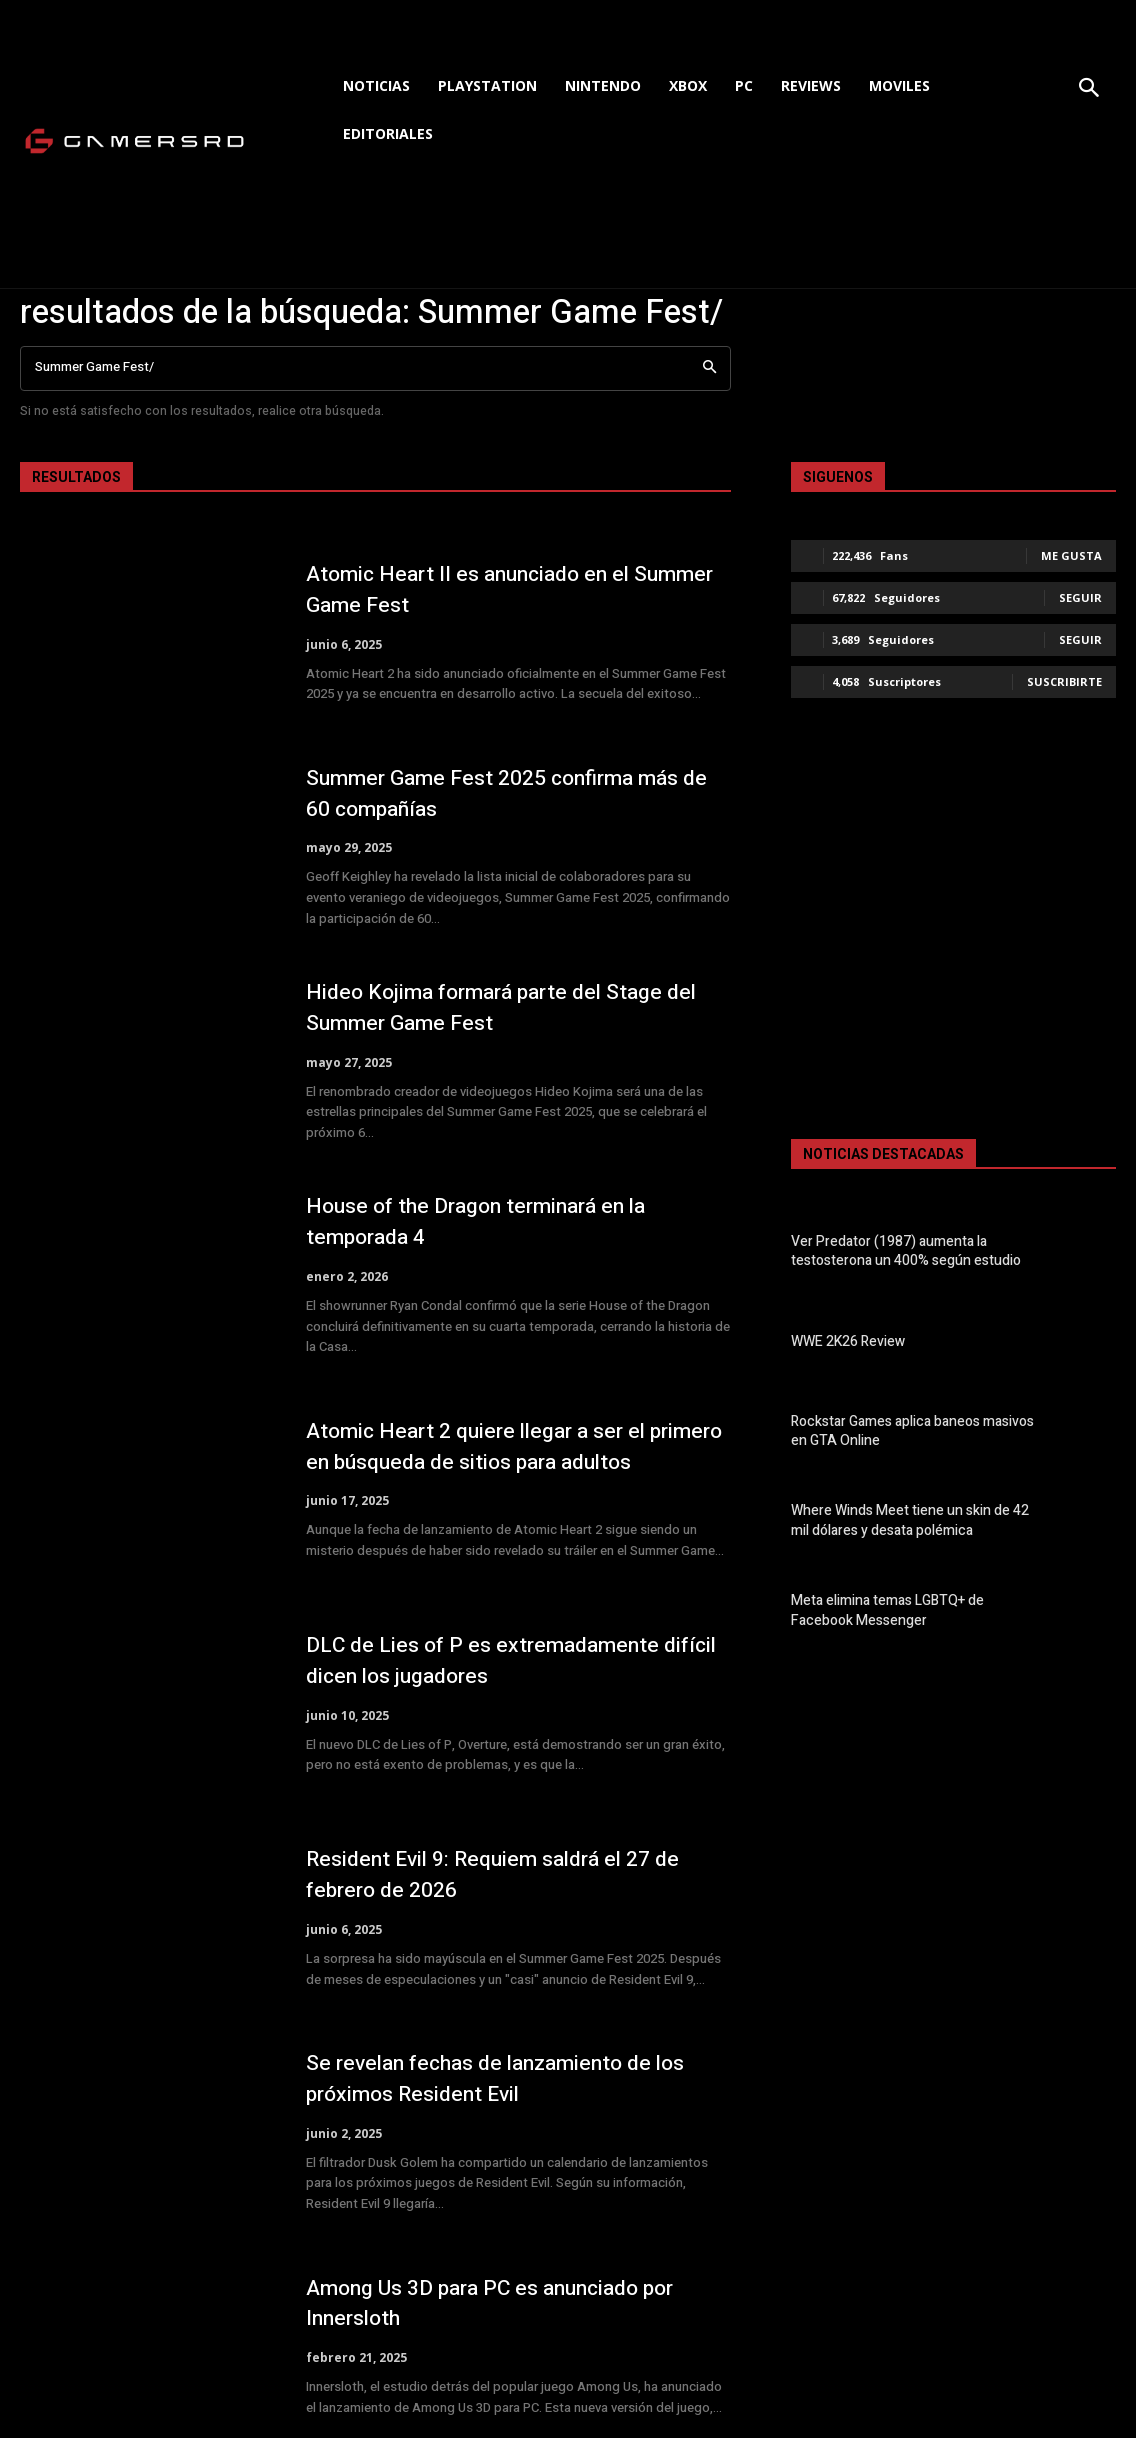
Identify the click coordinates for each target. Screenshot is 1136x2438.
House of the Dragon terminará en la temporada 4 (485, 1221)
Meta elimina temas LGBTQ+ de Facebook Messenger (913, 1610)
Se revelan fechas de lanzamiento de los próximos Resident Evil (504, 2078)
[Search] (709, 368)
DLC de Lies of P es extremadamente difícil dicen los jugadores (517, 1660)
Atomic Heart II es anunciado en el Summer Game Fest (475, 589)
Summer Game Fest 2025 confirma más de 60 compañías (515, 793)
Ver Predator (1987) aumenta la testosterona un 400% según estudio (898, 1250)
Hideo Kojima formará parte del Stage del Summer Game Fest (510, 1007)
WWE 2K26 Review (843, 1340)
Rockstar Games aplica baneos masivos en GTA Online (908, 1430)
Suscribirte (1064, 681)
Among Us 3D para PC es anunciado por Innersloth (500, 2303)
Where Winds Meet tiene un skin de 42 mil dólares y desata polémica (910, 1520)
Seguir (1080, 597)
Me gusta (1071, 555)
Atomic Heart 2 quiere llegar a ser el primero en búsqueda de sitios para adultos (517, 1446)
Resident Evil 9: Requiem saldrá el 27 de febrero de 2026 (499, 1874)
